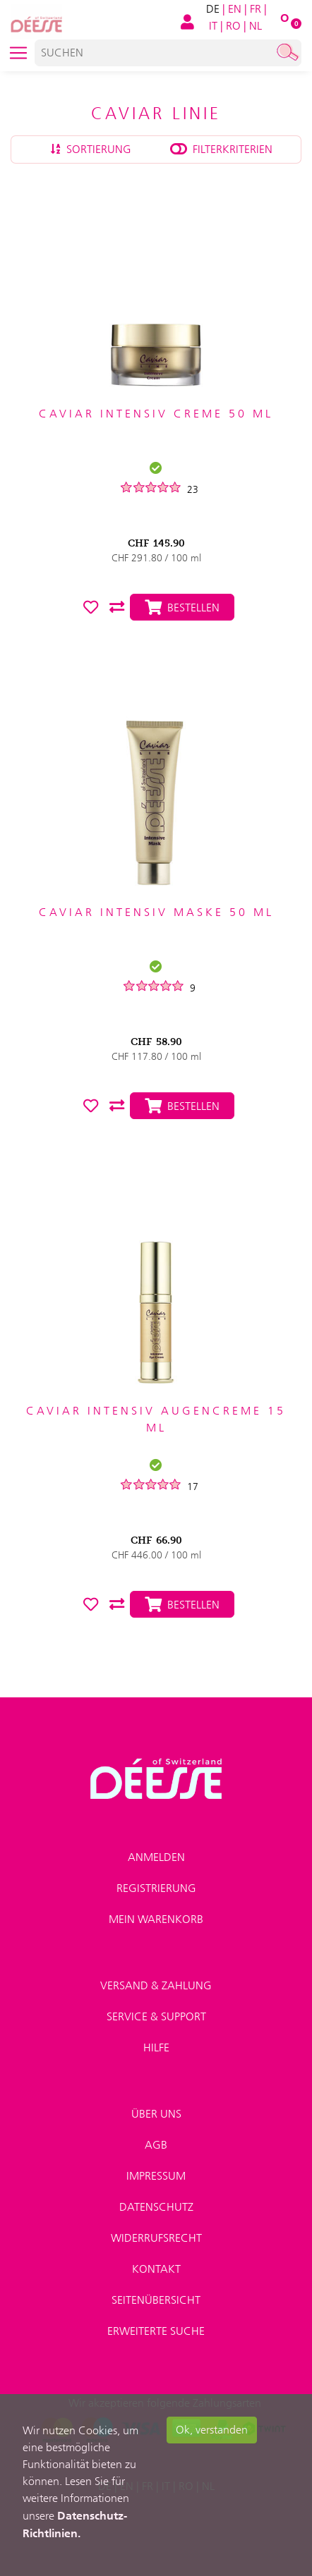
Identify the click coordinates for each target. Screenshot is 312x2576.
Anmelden (156, 1857)
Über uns (156, 2113)
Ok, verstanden (212, 2429)
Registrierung (156, 1888)
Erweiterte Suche (156, 2331)
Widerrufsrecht (156, 2238)
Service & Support (156, 2016)
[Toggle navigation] (18, 52)
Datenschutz (156, 2207)
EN (234, 9)
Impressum (156, 2176)
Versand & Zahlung (156, 1985)
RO (233, 25)
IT (213, 25)
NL (255, 25)
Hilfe (156, 2047)
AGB (156, 2144)
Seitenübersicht (156, 2300)
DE (213, 9)
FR (255, 9)
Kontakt (156, 2269)
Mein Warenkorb (156, 1919)
